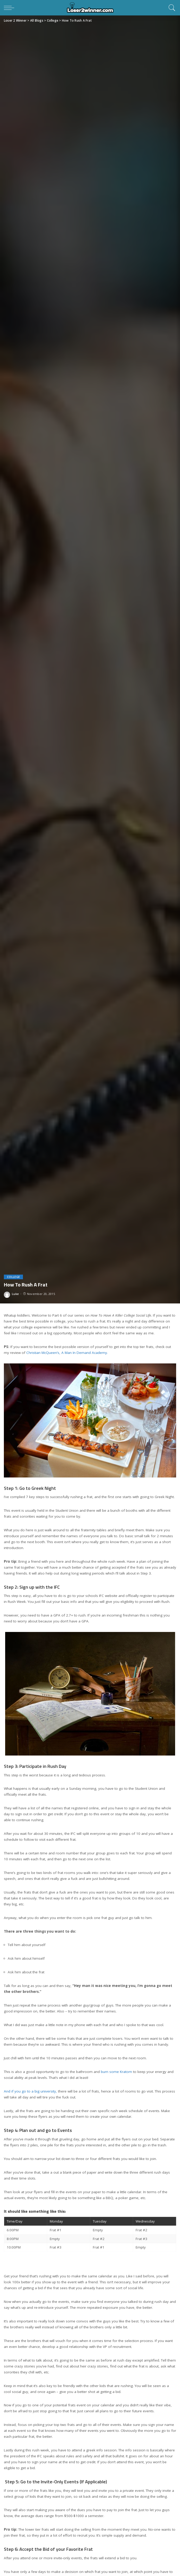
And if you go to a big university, (30, 2091)
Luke (15, 1293)
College (13, 1277)
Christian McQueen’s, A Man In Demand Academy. (67, 1352)
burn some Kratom (116, 2071)
